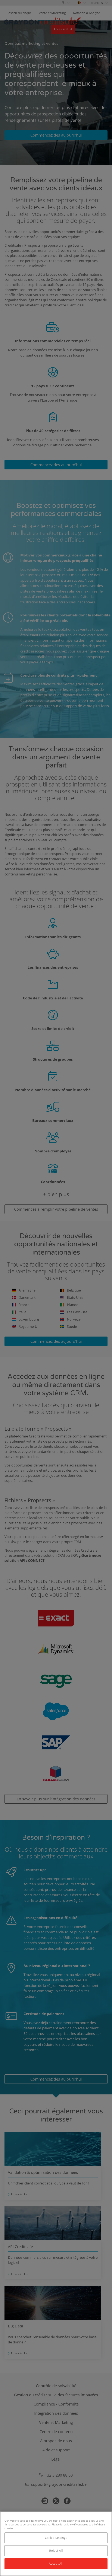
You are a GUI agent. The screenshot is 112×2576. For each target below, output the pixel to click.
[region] (56, 2544)
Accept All (56, 2563)
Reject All (56, 2550)
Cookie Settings (56, 2538)
